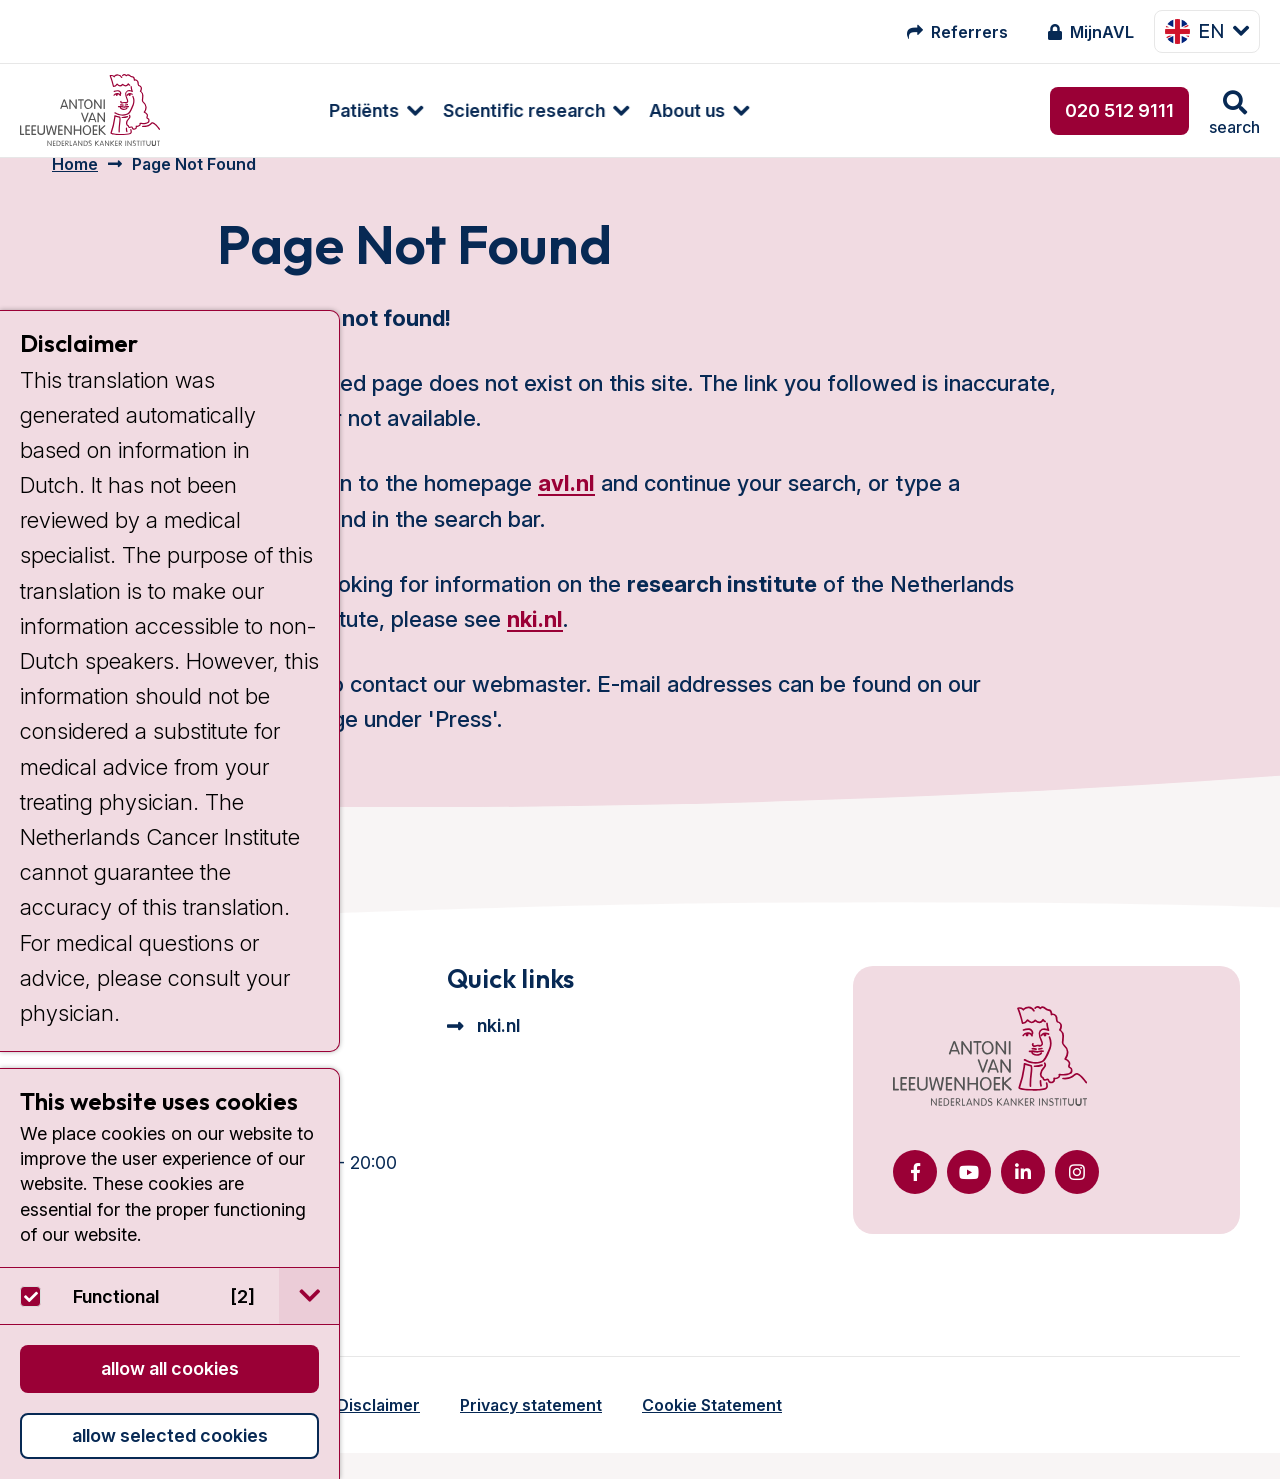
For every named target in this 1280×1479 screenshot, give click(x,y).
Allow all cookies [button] (170, 1368)
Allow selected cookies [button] (170, 1435)
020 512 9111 (1119, 110)
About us (558, 110)
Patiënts (235, 110)
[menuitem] (237, 110)
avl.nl (566, 510)
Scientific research (395, 110)
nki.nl (535, 645)
